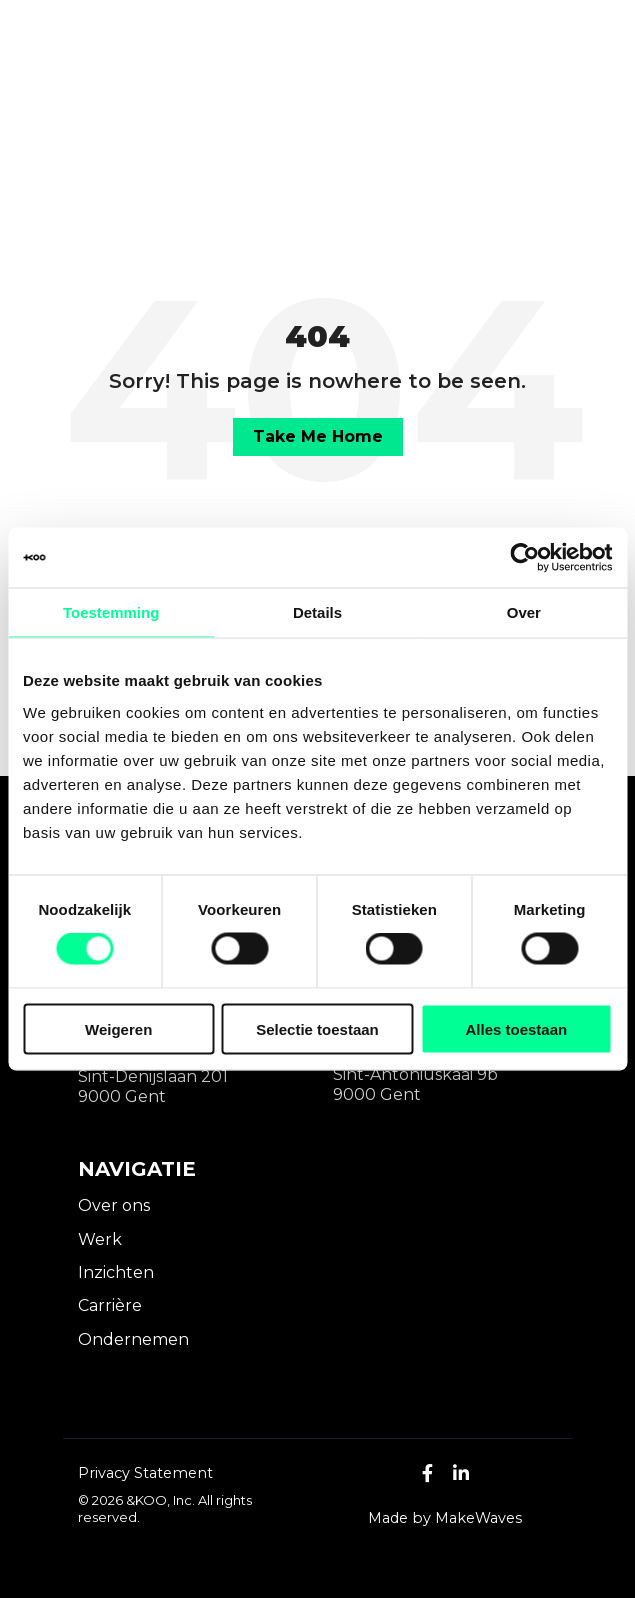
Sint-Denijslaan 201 (153, 1076)
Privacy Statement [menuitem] (145, 1473)
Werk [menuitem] (100, 1239)
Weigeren (118, 1028)
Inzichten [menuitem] (116, 1272)
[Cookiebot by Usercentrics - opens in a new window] (524, 558)
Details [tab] (317, 612)
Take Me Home (318, 436)
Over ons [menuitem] (114, 1205)
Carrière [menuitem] (110, 1305)
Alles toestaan (516, 1028)
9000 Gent (122, 1096)
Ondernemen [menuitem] (133, 1339)
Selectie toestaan (317, 1028)
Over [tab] (524, 612)
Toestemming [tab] (111, 612)
